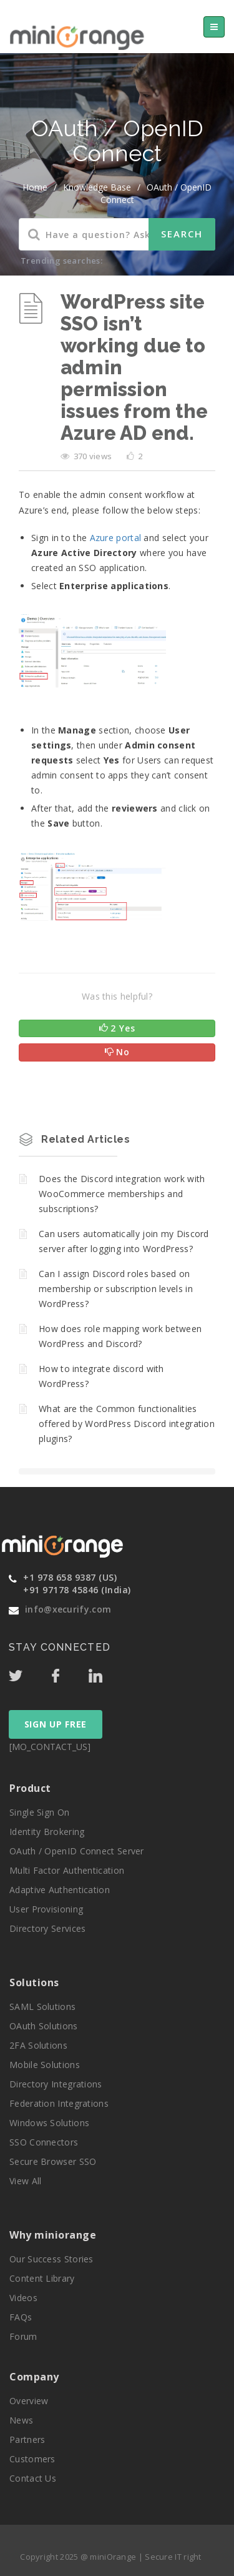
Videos (23, 2298)
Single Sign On (39, 1812)
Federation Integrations (59, 2103)
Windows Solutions (49, 2123)
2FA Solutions (38, 2045)
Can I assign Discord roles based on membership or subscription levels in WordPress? (116, 1289)
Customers (32, 2459)
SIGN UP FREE (55, 1724)
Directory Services (47, 1928)
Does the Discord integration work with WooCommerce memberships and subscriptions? (122, 1194)
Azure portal (116, 538)
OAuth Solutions (43, 2026)
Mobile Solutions (44, 2065)
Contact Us (32, 2478)
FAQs (20, 2317)
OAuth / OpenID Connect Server (76, 1851)
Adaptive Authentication (59, 1890)
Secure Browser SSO (52, 2161)
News (21, 2420)
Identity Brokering (46, 1832)
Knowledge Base (97, 187)
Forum (23, 2336)
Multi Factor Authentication (66, 1870)
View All (25, 2181)
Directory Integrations (55, 2084)
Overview (28, 2401)
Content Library (42, 2278)
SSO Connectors (43, 2142)
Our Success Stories (51, 2259)
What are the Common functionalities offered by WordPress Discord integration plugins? (127, 1424)
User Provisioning (46, 1909)
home (34, 187)
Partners (27, 2439)
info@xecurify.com (68, 1609)
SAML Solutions (42, 2006)
